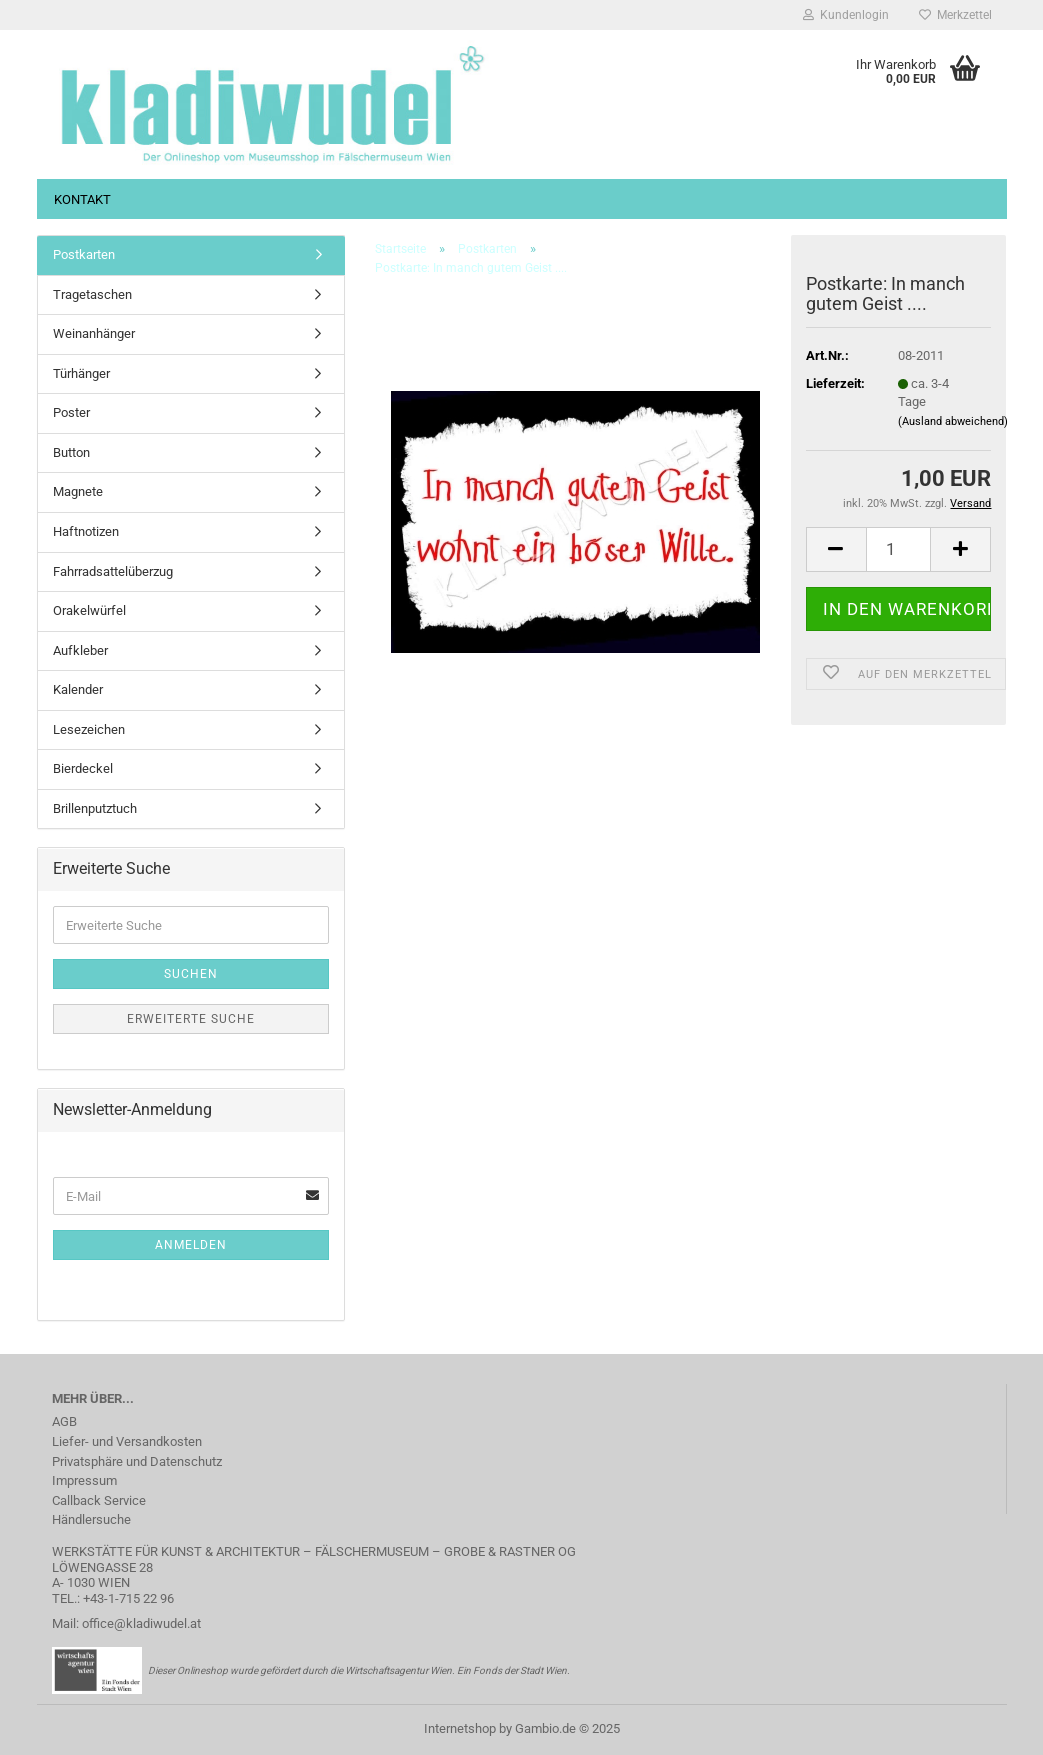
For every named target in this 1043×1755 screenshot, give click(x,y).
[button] (836, 549)
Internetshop (460, 1728)
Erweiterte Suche (191, 1019)
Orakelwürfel (89, 610)
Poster (71, 412)
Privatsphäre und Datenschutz (137, 1461)
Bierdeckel (83, 768)
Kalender (78, 689)
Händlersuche (91, 1519)
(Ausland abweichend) (953, 421)
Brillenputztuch (95, 808)
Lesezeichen (89, 729)
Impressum (84, 1480)
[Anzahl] (899, 549)
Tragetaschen (92, 294)
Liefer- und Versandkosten (127, 1441)
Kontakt (82, 199)
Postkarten (84, 254)
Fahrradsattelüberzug (113, 571)
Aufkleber (80, 650)
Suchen (191, 974)
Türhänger (81, 373)
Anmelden (191, 1245)
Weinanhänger (94, 333)
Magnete (78, 491)
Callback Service (99, 1500)
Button (71, 452)
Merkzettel (955, 15)
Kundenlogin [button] (846, 15)
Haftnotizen (86, 531)
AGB (64, 1421)
